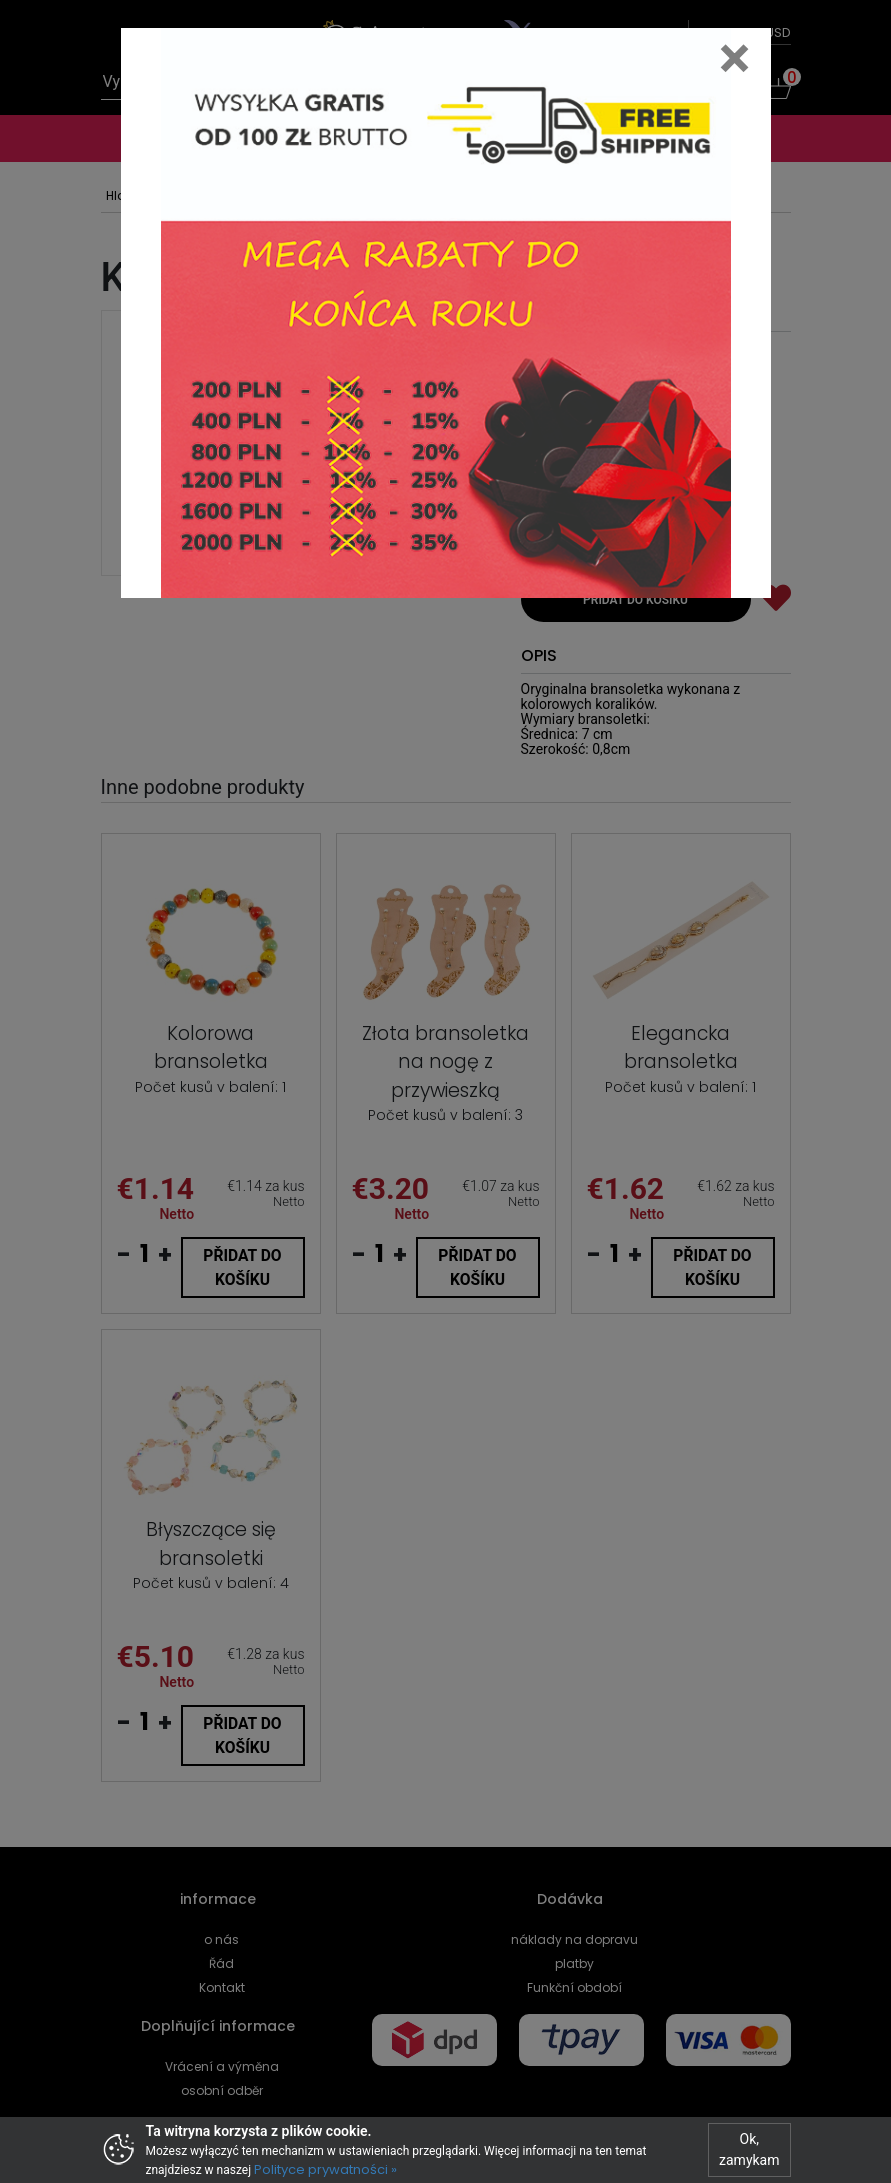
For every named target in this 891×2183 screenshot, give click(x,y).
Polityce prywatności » (325, 2169)
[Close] (735, 58)
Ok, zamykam (749, 2149)
